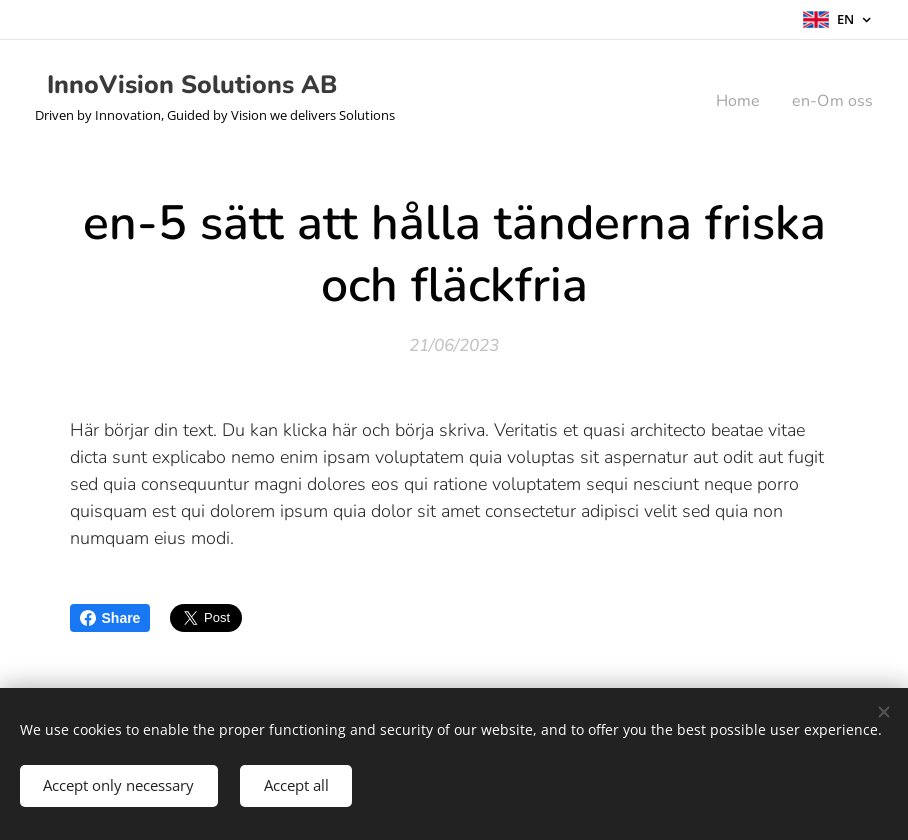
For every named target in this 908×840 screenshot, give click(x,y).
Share (110, 618)
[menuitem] (736, 101)
